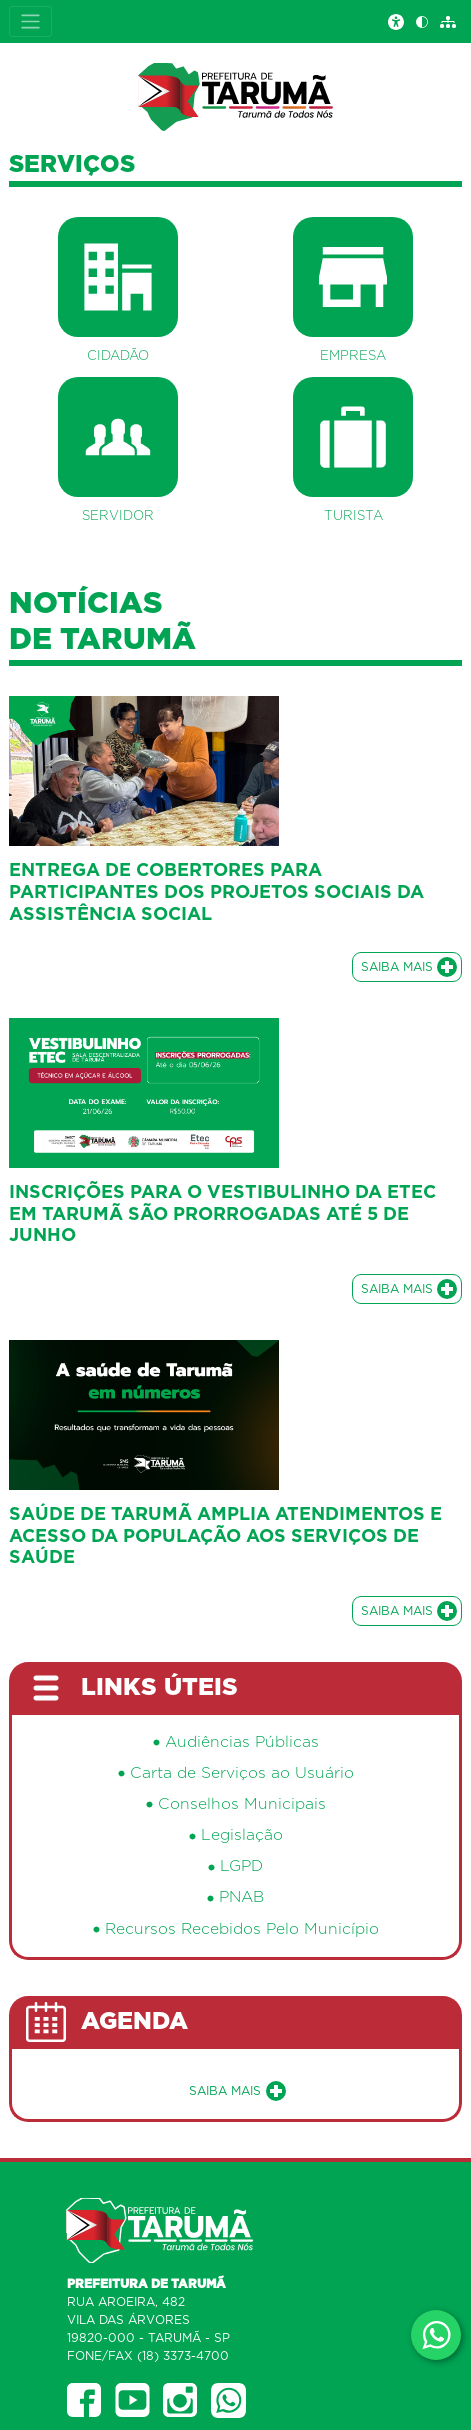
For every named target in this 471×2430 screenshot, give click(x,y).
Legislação (242, 1835)
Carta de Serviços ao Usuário (242, 1773)
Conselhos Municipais (242, 1804)
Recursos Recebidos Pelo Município (242, 1929)
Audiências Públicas (242, 1742)
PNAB (241, 1897)
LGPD (241, 1866)
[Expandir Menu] (30, 21)
